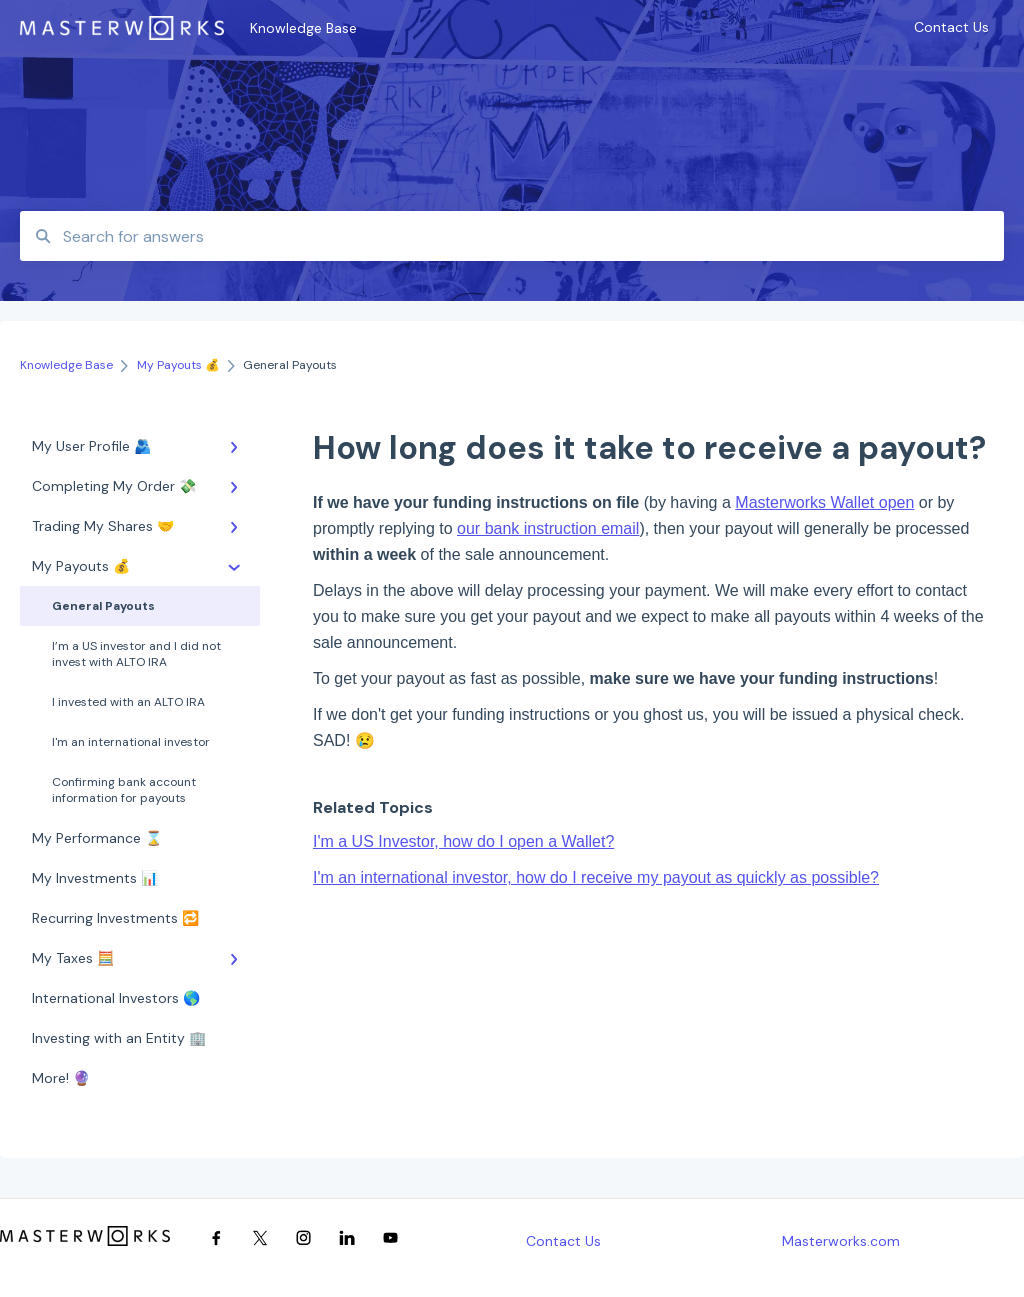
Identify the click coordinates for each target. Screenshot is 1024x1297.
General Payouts (103, 606)
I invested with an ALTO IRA (128, 702)
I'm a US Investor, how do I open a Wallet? (463, 841)
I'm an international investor (131, 742)
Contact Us (563, 1241)
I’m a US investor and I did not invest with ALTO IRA (136, 654)
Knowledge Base (303, 28)
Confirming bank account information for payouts (124, 790)
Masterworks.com (841, 1241)
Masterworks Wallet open (824, 502)
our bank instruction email (548, 528)
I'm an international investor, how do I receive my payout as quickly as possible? (596, 877)
